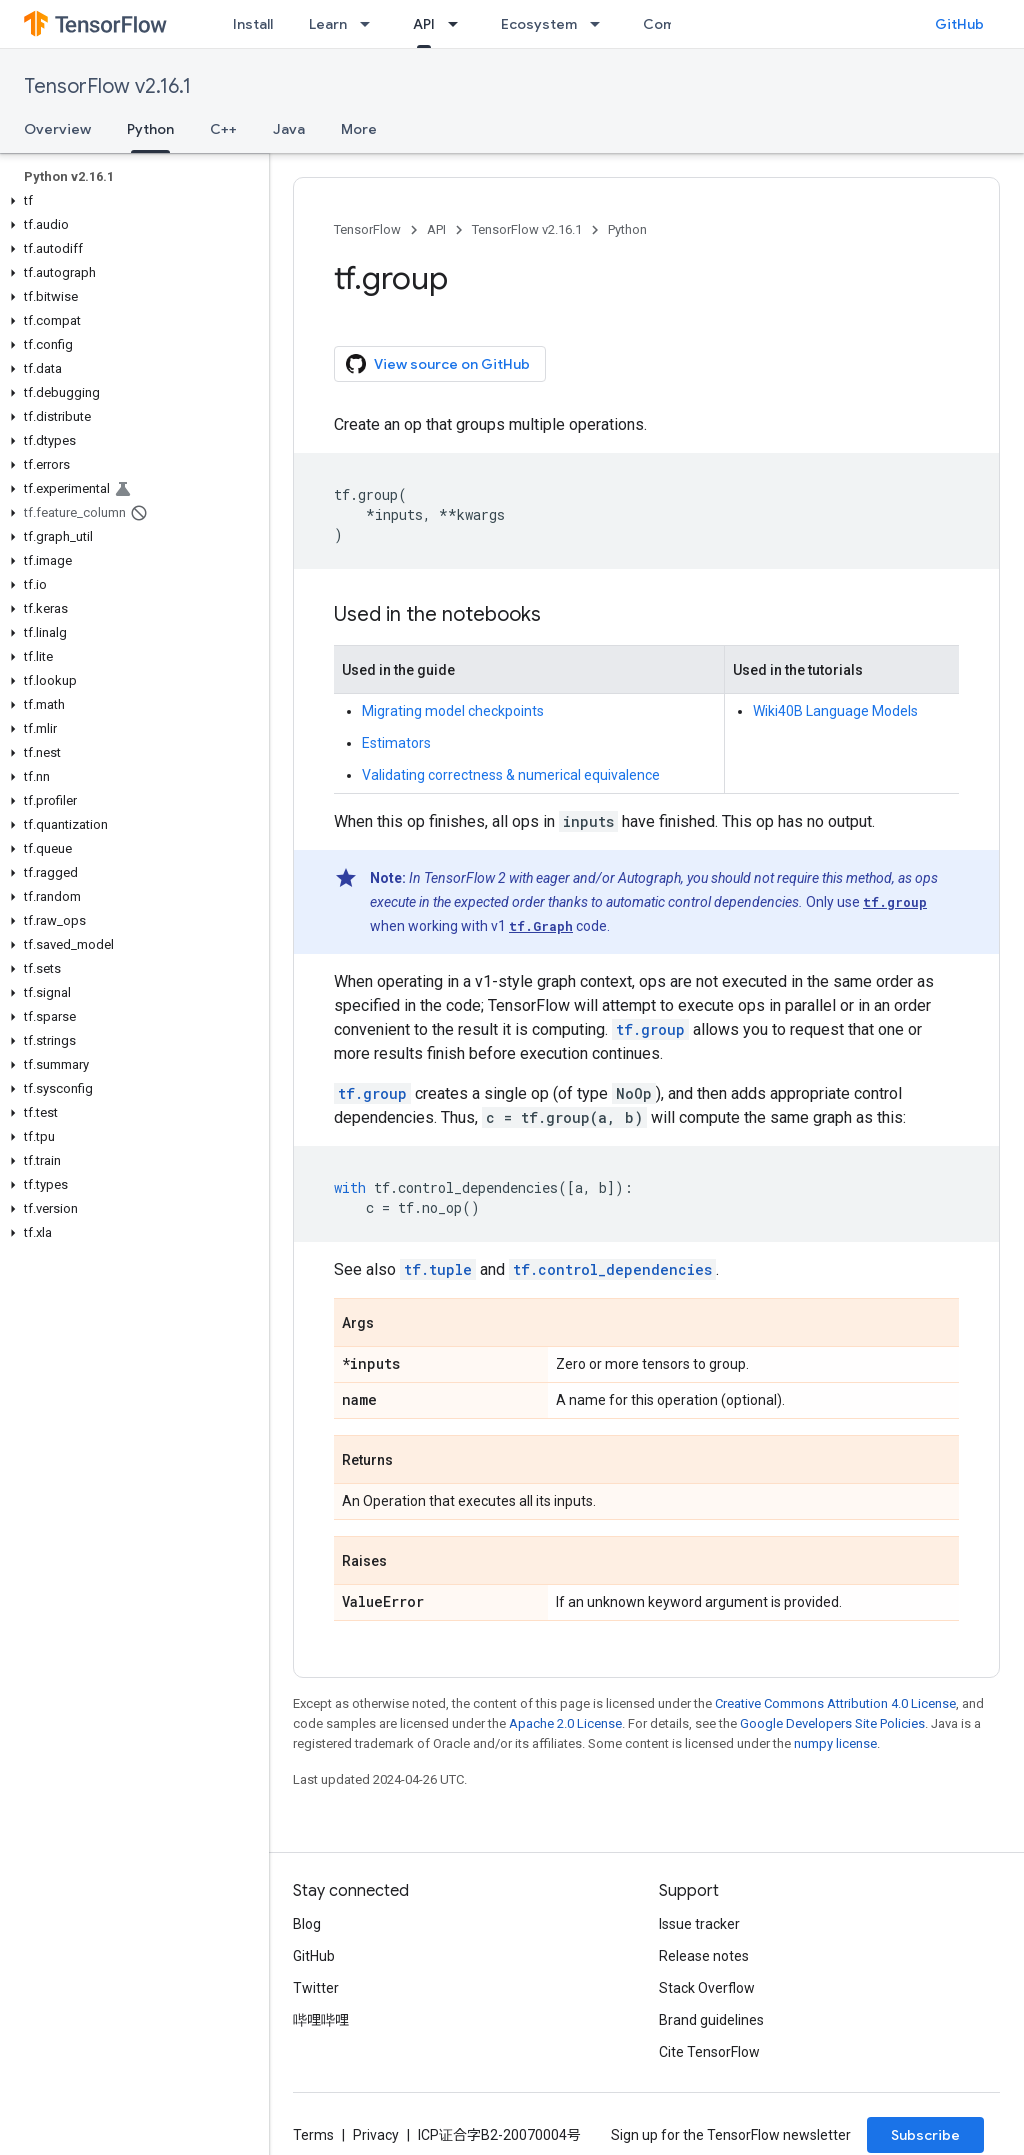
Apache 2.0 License (565, 1723)
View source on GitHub (438, 364)
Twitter (316, 1988)
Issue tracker (699, 1924)
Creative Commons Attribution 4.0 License (835, 1703)
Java (289, 129)
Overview (57, 129)
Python (627, 229)
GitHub (959, 24)
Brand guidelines (711, 2020)
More (359, 129)
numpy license (835, 1743)
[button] (130, 201)
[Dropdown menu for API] (459, 24)
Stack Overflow (707, 1988)
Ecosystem (539, 24)
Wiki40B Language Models (835, 711)
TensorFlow (367, 229)
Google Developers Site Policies (832, 1723)
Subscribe (925, 2135)
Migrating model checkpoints (453, 711)
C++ (223, 129)
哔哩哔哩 (321, 2020)
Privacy (376, 2135)
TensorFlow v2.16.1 (107, 86)
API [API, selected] (424, 24)
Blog (307, 1924)
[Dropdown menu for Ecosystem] (601, 24)
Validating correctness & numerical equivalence (511, 775)
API (436, 229)
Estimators (396, 743)
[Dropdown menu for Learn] (371, 24)
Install (253, 24)
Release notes (704, 1956)
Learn (328, 24)
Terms (313, 2135)
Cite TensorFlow (709, 2052)
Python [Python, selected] (150, 129)
